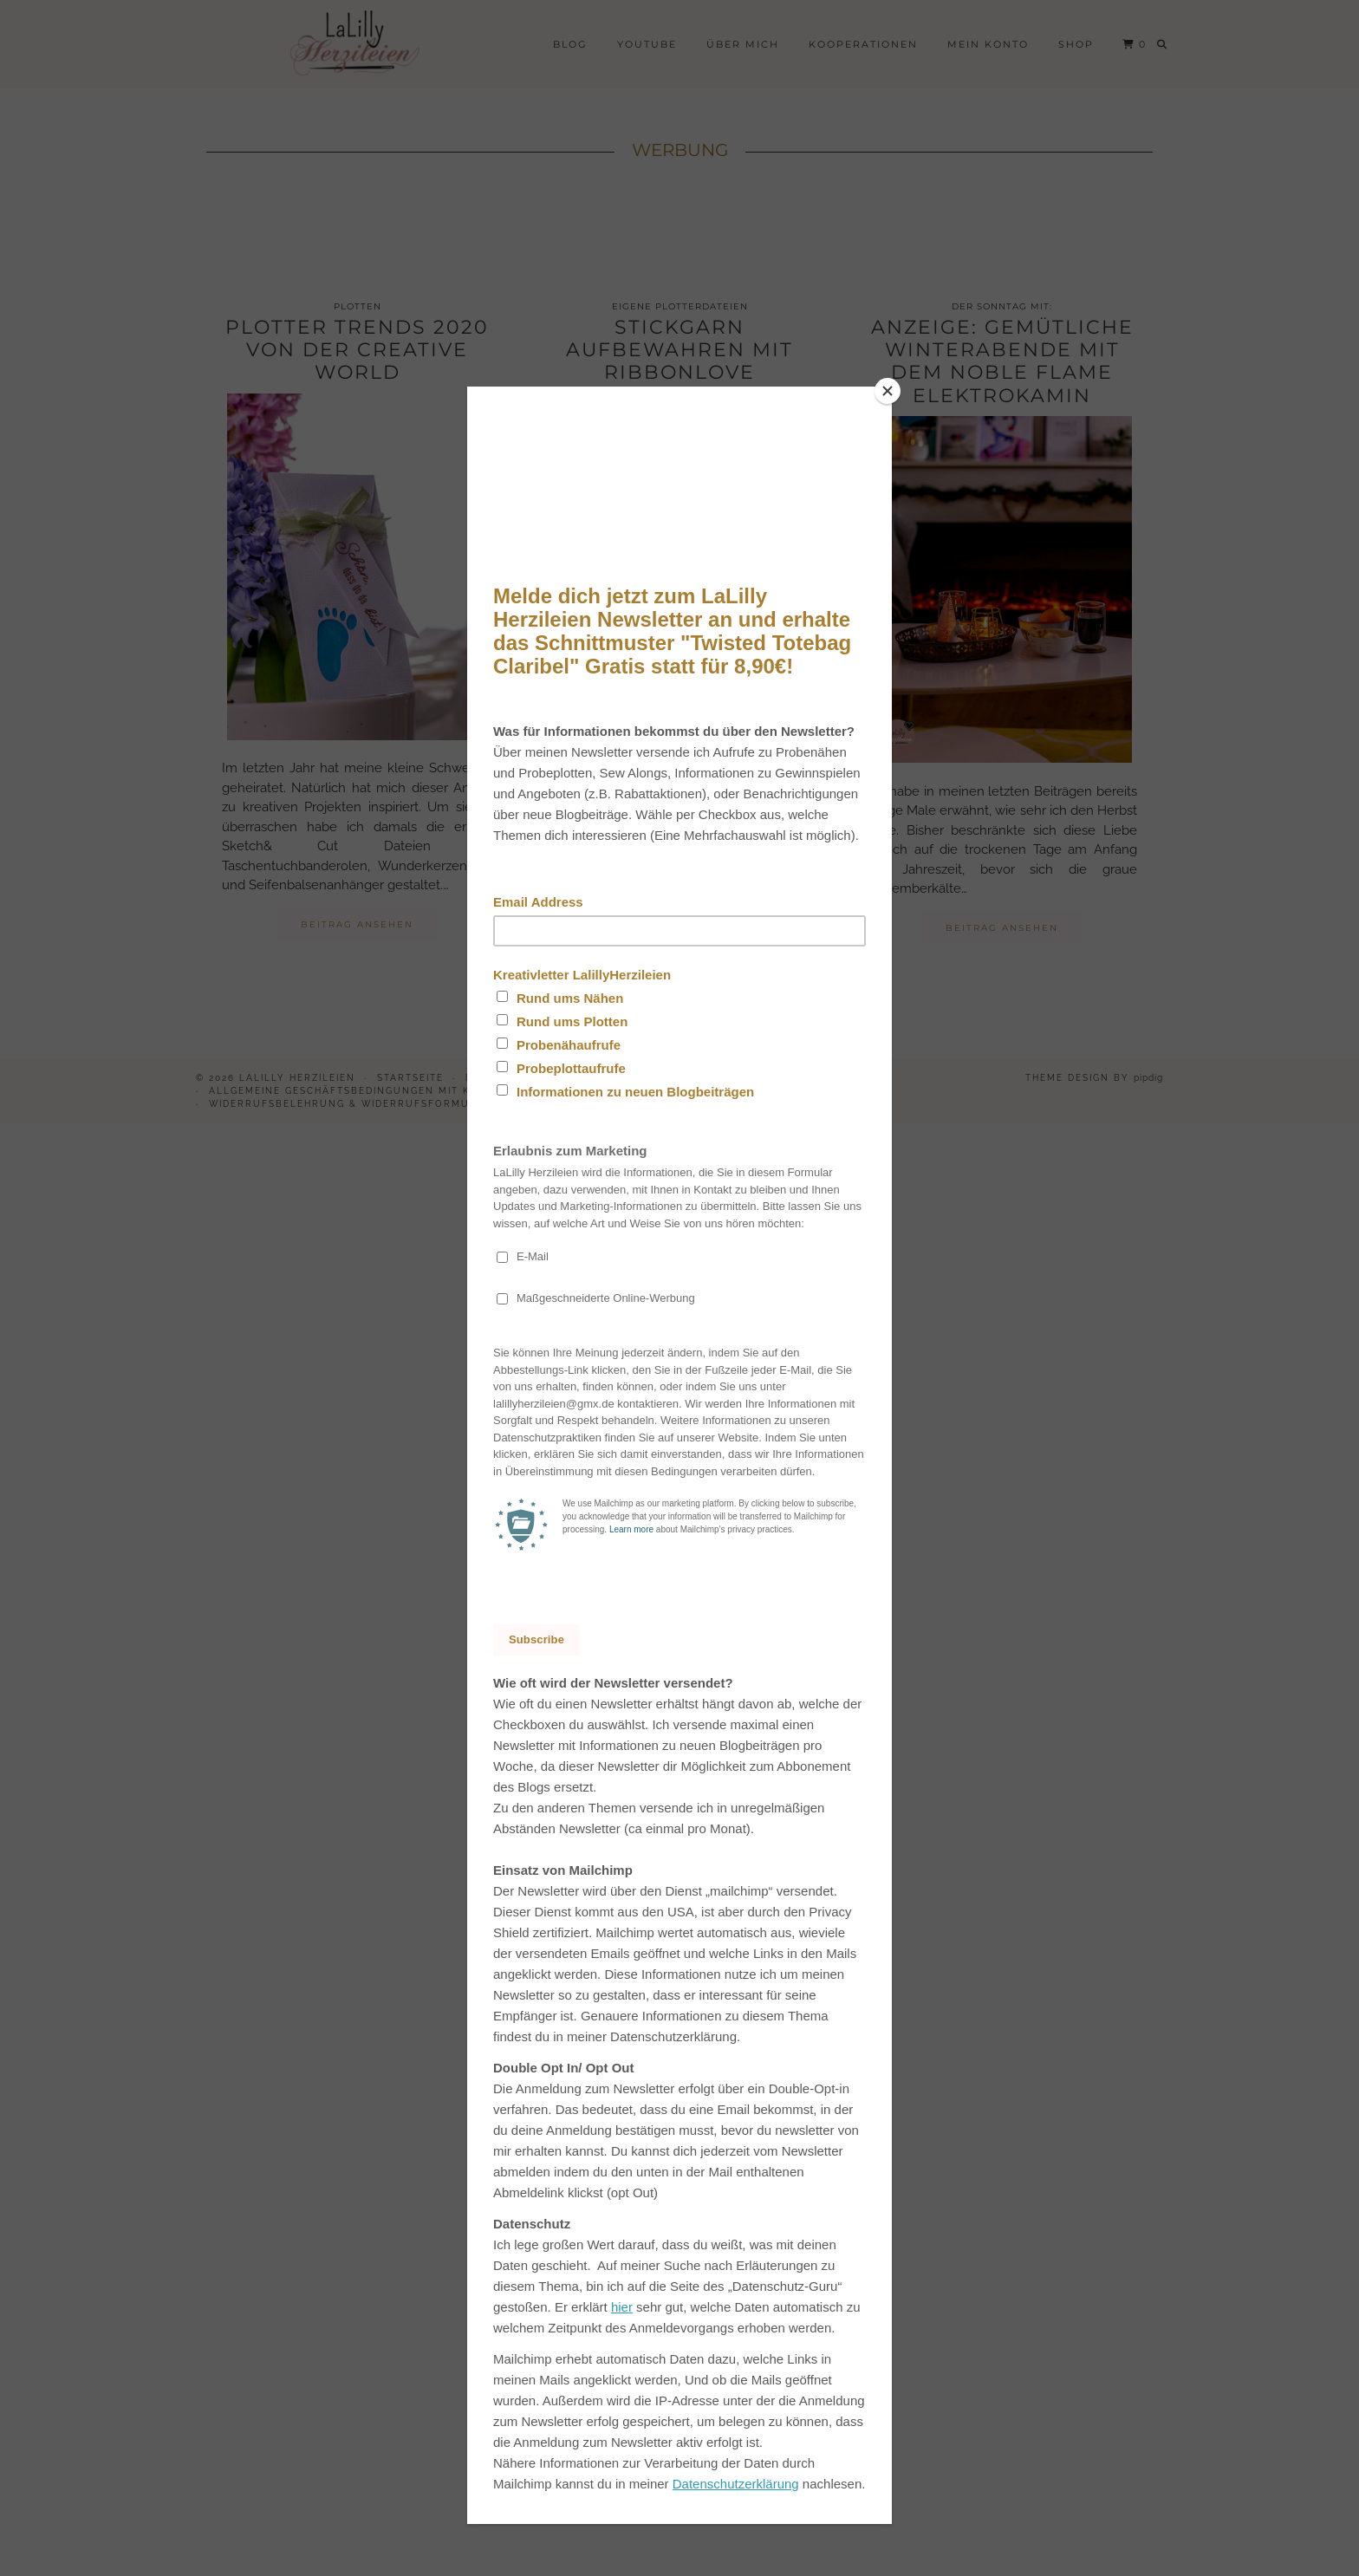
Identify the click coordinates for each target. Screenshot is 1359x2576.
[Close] (888, 391)
